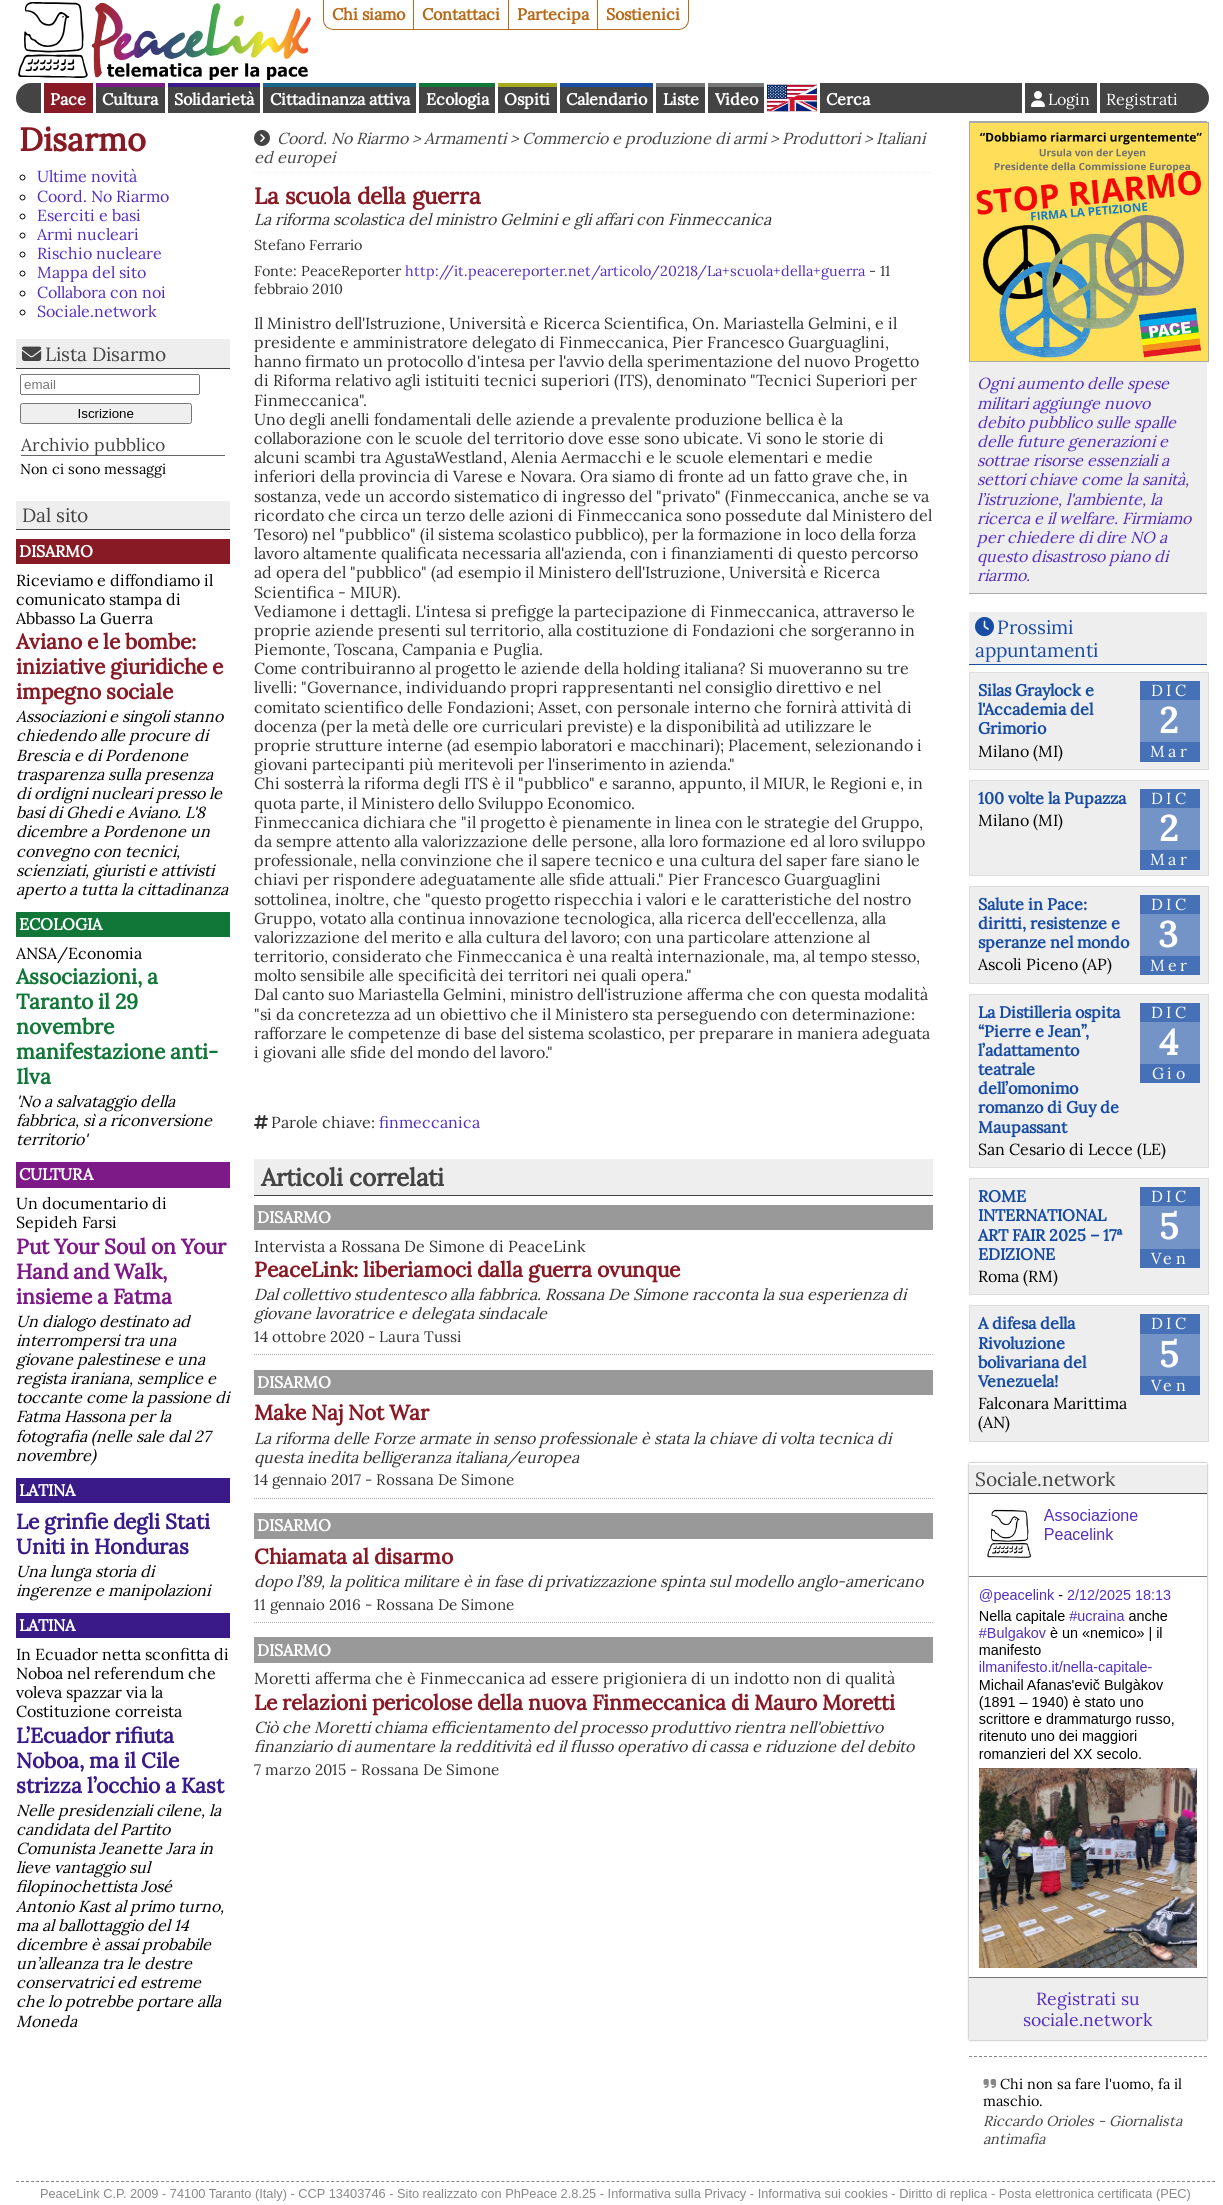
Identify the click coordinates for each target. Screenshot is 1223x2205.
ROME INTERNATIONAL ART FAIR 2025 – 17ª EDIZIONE (1050, 1225)
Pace (68, 99)
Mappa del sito (91, 272)
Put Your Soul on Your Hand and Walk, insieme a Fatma (121, 1271)
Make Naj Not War (549, 1432)
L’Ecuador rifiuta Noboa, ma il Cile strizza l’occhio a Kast (120, 1760)
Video (736, 99)
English (792, 98)
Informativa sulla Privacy (677, 2193)
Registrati (1142, 99)
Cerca (848, 99)
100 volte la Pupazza (1052, 798)
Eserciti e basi (89, 215)
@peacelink (1016, 1595)
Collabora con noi (101, 292)
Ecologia (457, 99)
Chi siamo (368, 14)
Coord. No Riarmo (103, 196)
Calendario (606, 99)
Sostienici (643, 14)
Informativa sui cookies (823, 2193)
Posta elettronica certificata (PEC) (1095, 2193)
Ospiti (527, 99)
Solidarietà (214, 99)
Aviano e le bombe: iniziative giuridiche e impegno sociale (119, 666)
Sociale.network (97, 311)
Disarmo (82, 139)
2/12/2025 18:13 (1119, 1595)
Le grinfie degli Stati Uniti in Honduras (113, 1534)
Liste (681, 99)
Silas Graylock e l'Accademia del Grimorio (1036, 709)
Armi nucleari (88, 234)
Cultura (130, 99)
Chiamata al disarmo (561, 1608)
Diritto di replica (943, 2193)
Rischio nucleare (99, 253)
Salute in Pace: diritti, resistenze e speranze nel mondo (1053, 923)
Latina (47, 1490)
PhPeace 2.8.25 (550, 2193)
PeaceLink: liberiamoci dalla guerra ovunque (675, 1269)
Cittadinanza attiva (340, 99)
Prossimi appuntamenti (1036, 638)
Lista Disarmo (105, 354)
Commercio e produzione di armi (644, 138)
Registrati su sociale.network (1087, 2009)
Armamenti (465, 138)
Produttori (821, 138)
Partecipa (553, 14)
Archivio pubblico (93, 444)
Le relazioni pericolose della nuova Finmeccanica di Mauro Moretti (628, 1808)
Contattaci (461, 14)
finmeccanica (429, 1122)
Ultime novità (87, 176)
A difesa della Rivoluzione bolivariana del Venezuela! (1032, 1352)
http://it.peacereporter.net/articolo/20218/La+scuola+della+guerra (635, 271)
